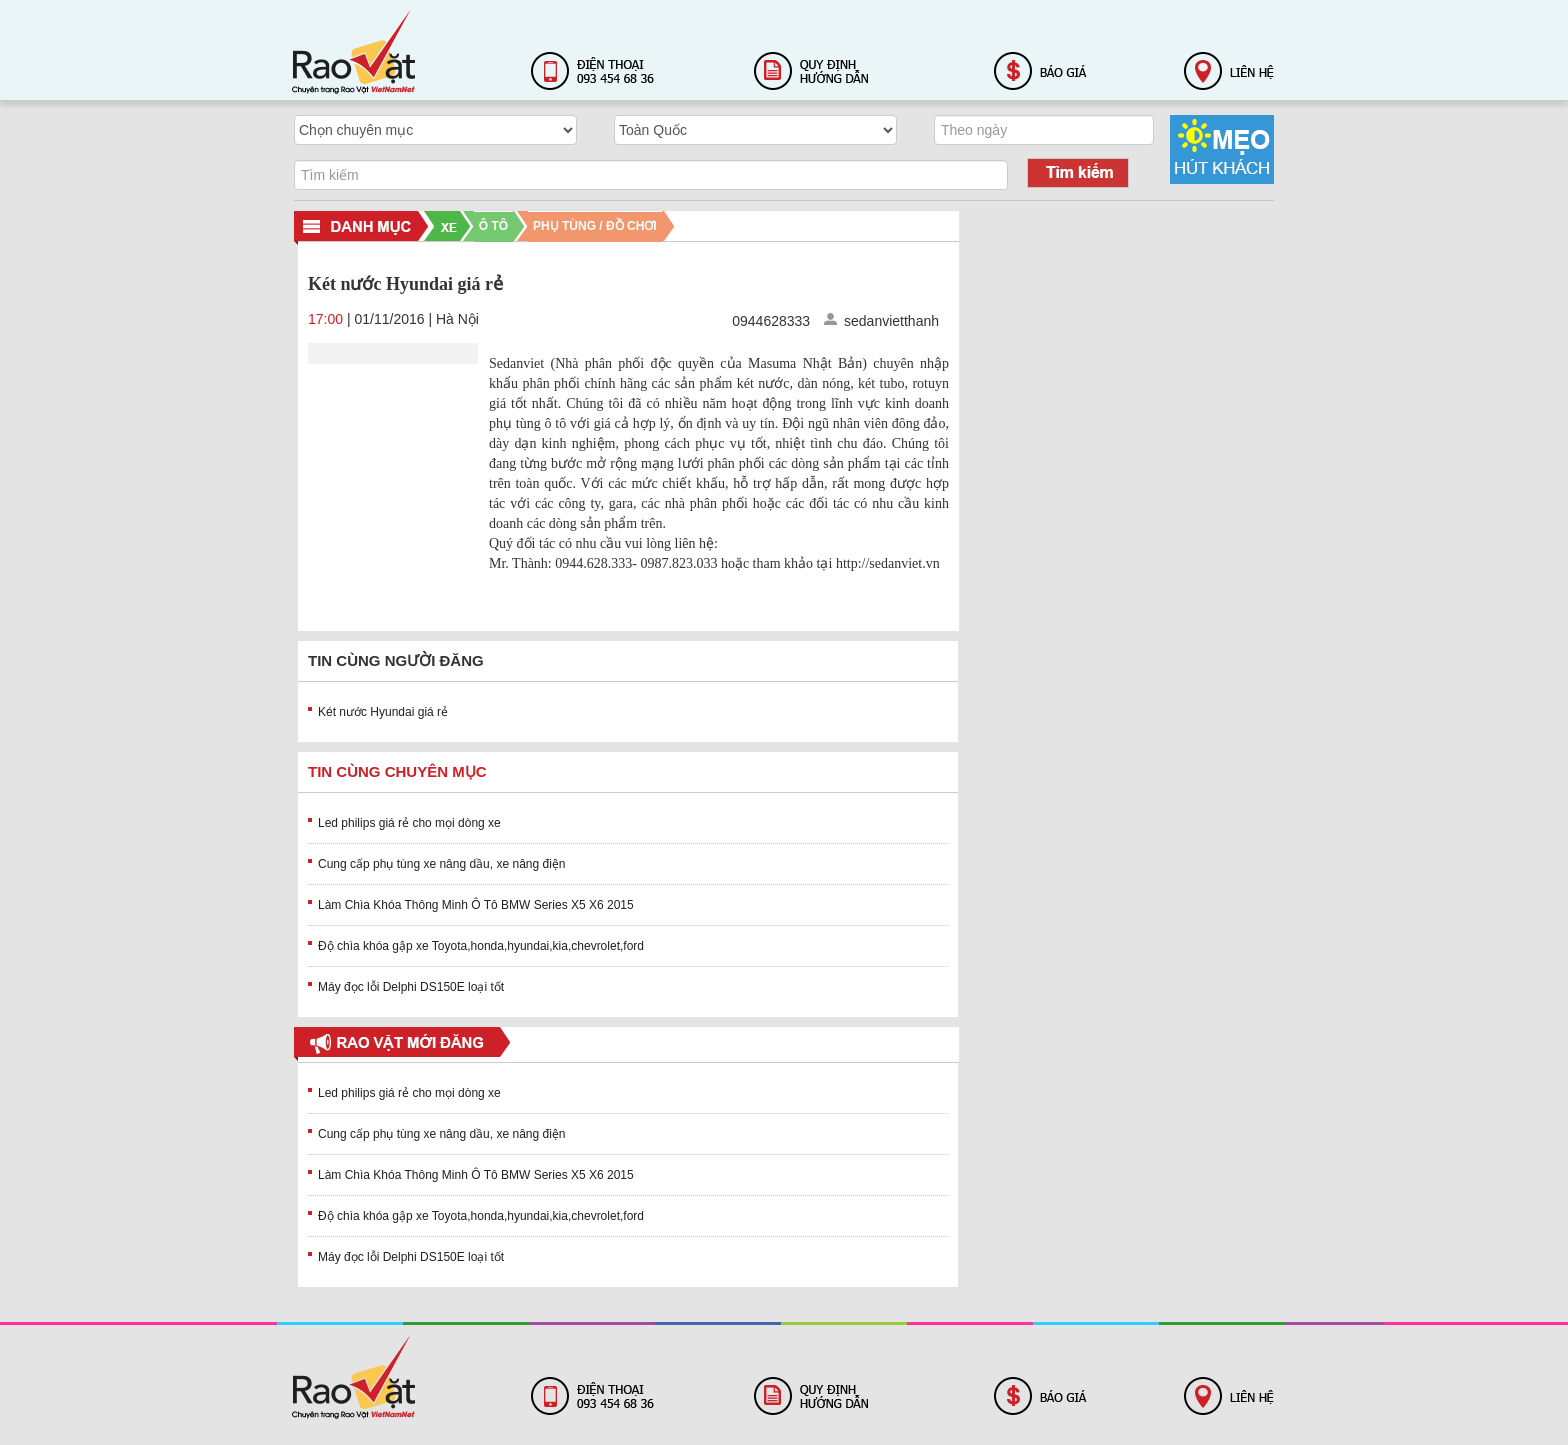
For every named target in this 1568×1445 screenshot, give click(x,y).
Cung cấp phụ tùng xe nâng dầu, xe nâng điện (442, 864)
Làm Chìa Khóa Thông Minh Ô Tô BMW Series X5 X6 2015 (476, 905)
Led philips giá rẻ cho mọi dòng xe (409, 823)
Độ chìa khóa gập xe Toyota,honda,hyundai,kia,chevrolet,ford (481, 946)
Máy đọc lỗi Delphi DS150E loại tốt (411, 987)
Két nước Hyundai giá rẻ (383, 712)
